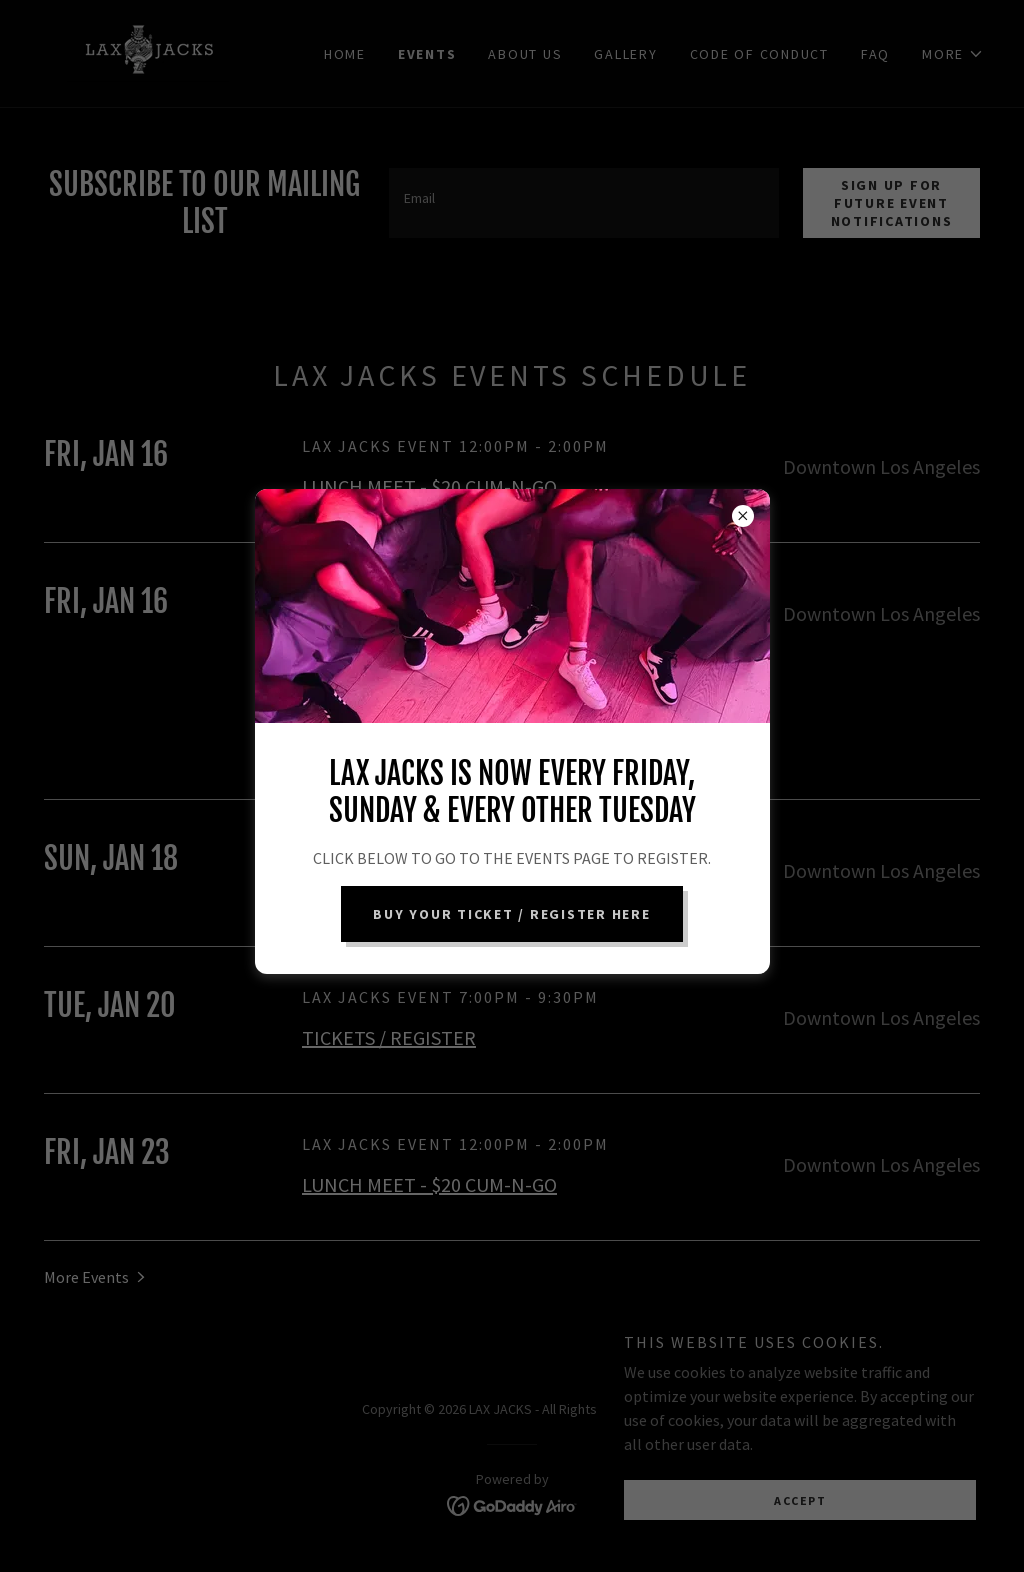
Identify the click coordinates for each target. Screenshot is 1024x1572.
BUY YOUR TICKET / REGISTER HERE (511, 914)
